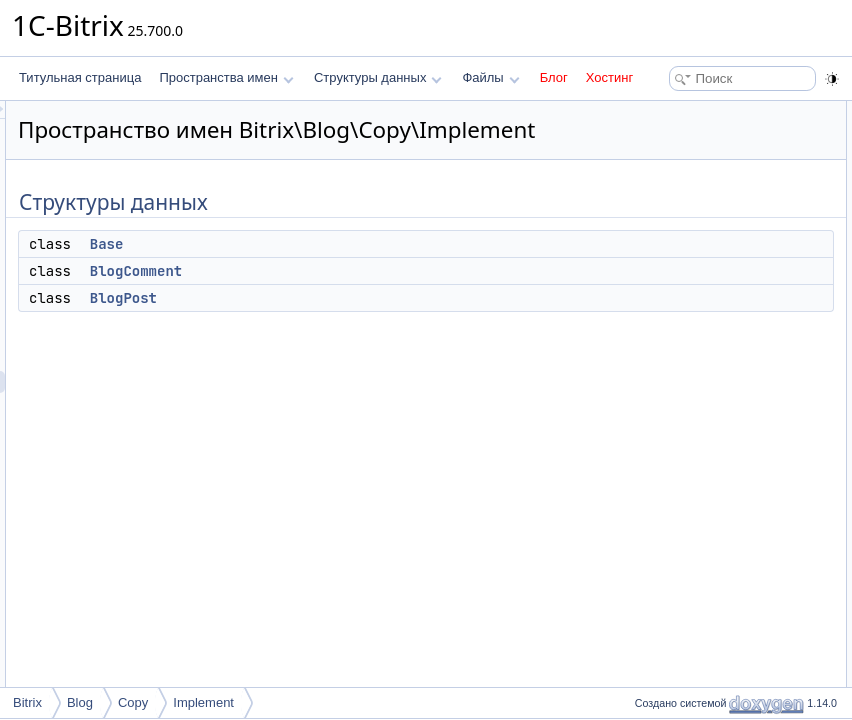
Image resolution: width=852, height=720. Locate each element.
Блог (554, 77)
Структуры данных (378, 77)
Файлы (490, 77)
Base (357, 272)
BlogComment (386, 299)
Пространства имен (226, 77)
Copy (133, 702)
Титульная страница (80, 77)
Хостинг (609, 77)
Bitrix (27, 702)
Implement (203, 702)
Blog (80, 702)
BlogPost (373, 326)
